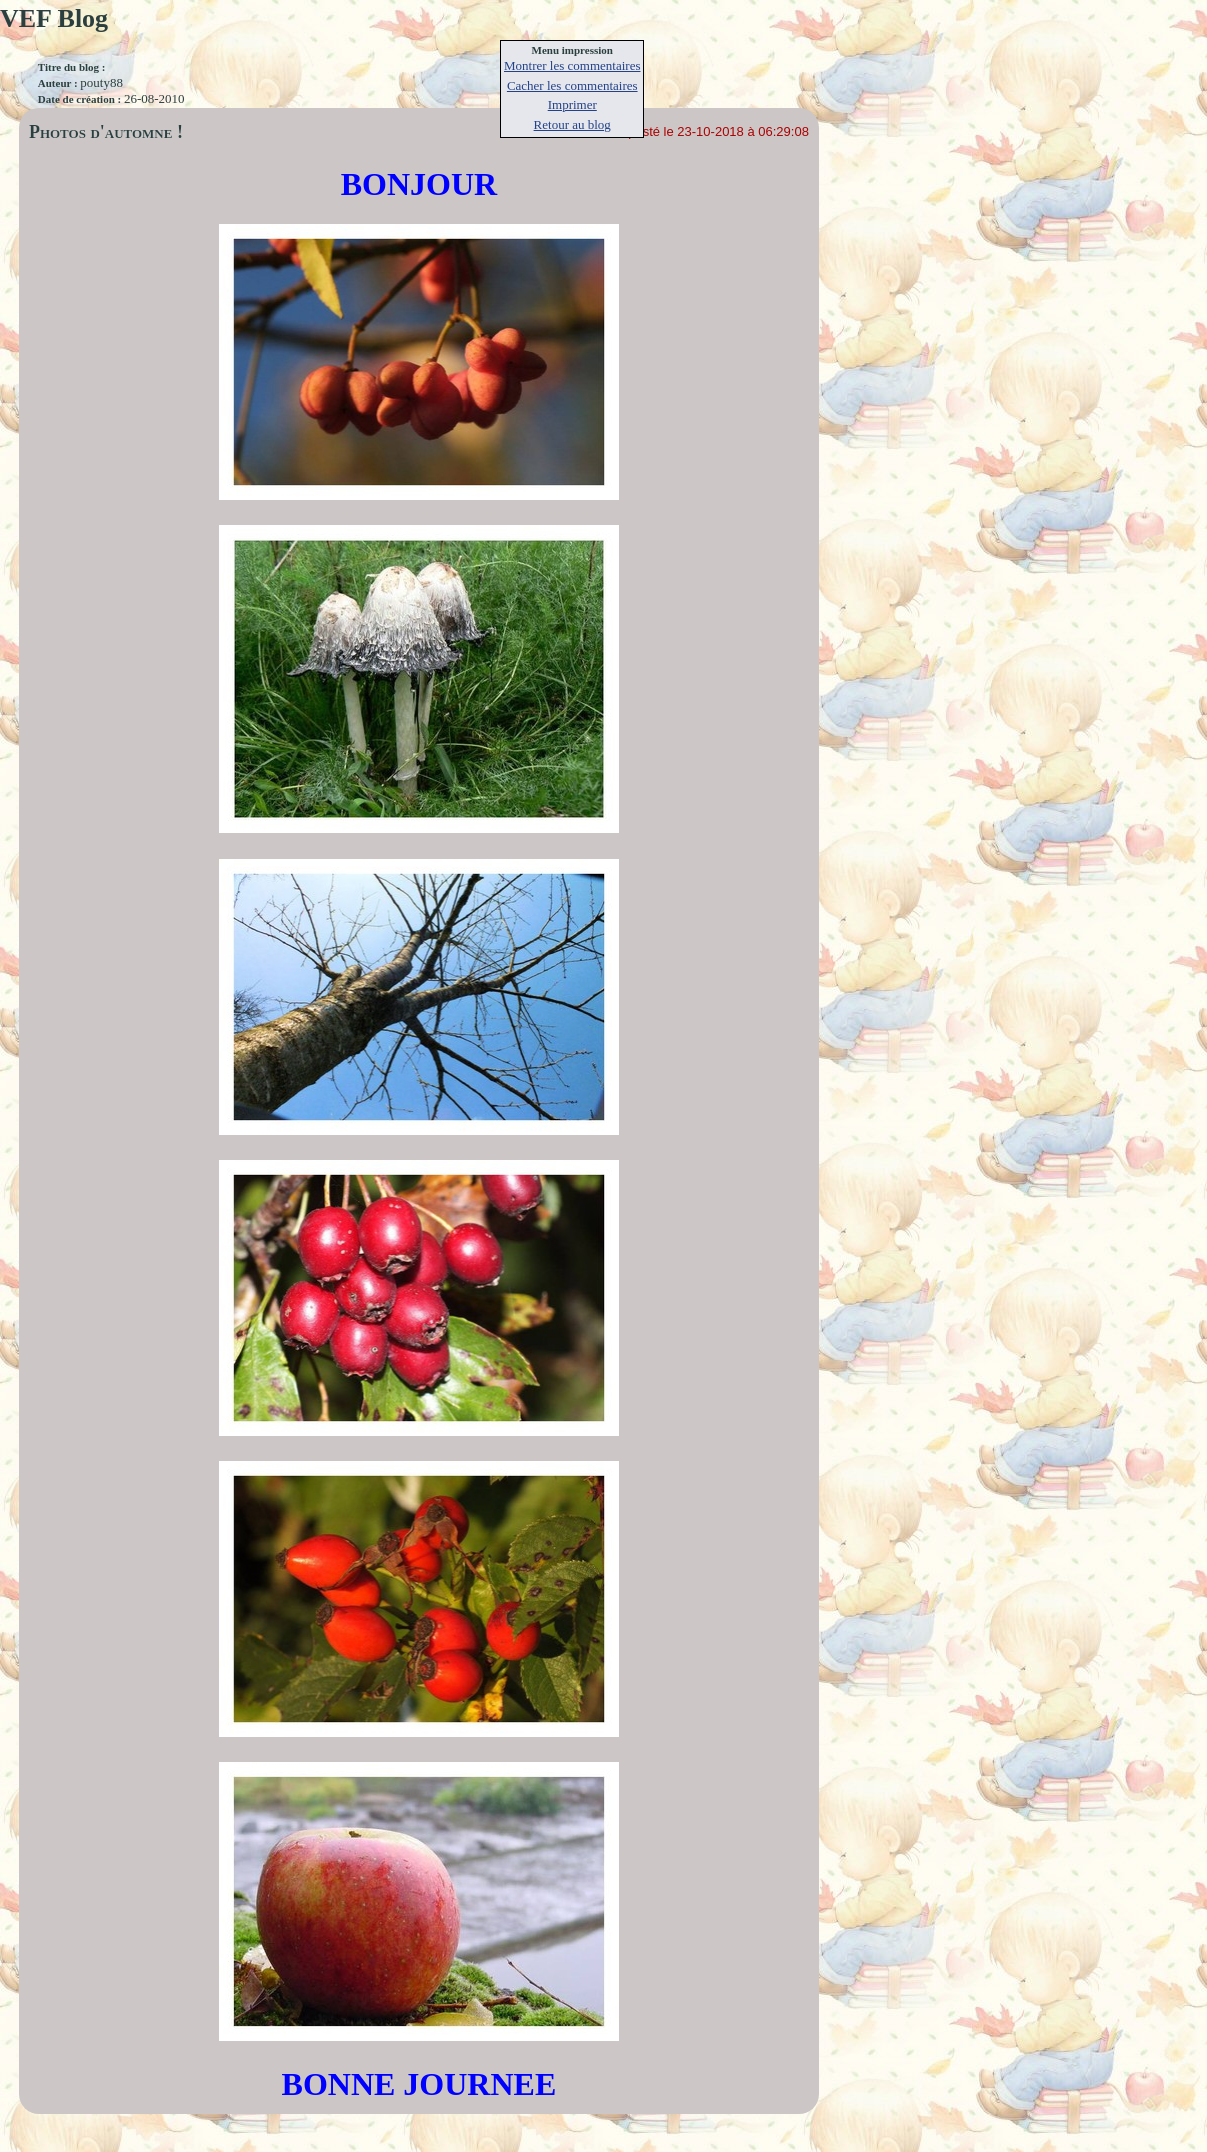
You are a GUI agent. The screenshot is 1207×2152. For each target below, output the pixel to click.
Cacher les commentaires (572, 85)
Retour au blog (572, 124)
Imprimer (572, 104)
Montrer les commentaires (572, 65)
